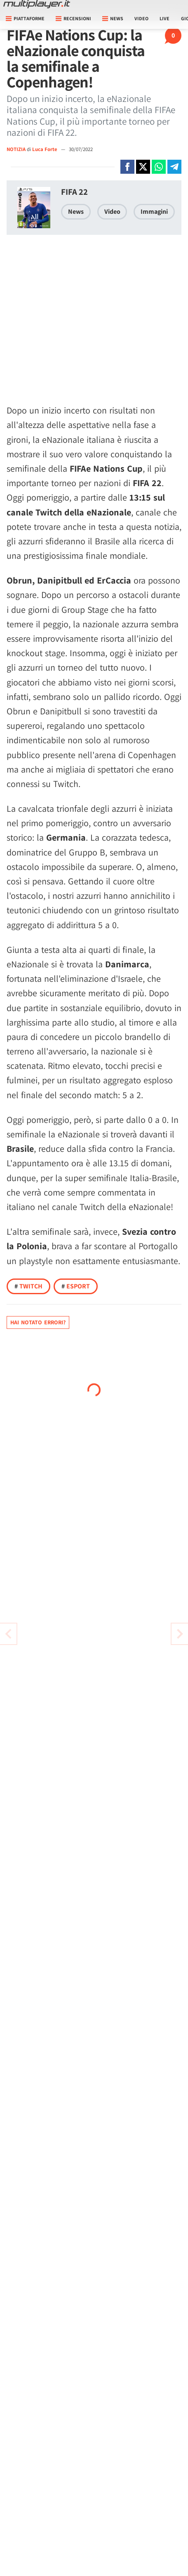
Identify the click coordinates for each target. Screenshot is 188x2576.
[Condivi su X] (143, 167)
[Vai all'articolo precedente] (180, 1634)
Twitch (28, 1286)
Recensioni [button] (73, 18)
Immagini (154, 211)
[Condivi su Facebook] (127, 167)
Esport (75, 1286)
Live (164, 18)
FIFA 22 (74, 191)
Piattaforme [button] (25, 18)
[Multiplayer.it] (36, 4)
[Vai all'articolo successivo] (8, 1634)
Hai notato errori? (38, 1322)
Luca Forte (45, 149)
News (76, 211)
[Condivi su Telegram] (174, 167)
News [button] (112, 18)
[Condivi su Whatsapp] (159, 167)
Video (141, 18)
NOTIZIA (16, 149)
